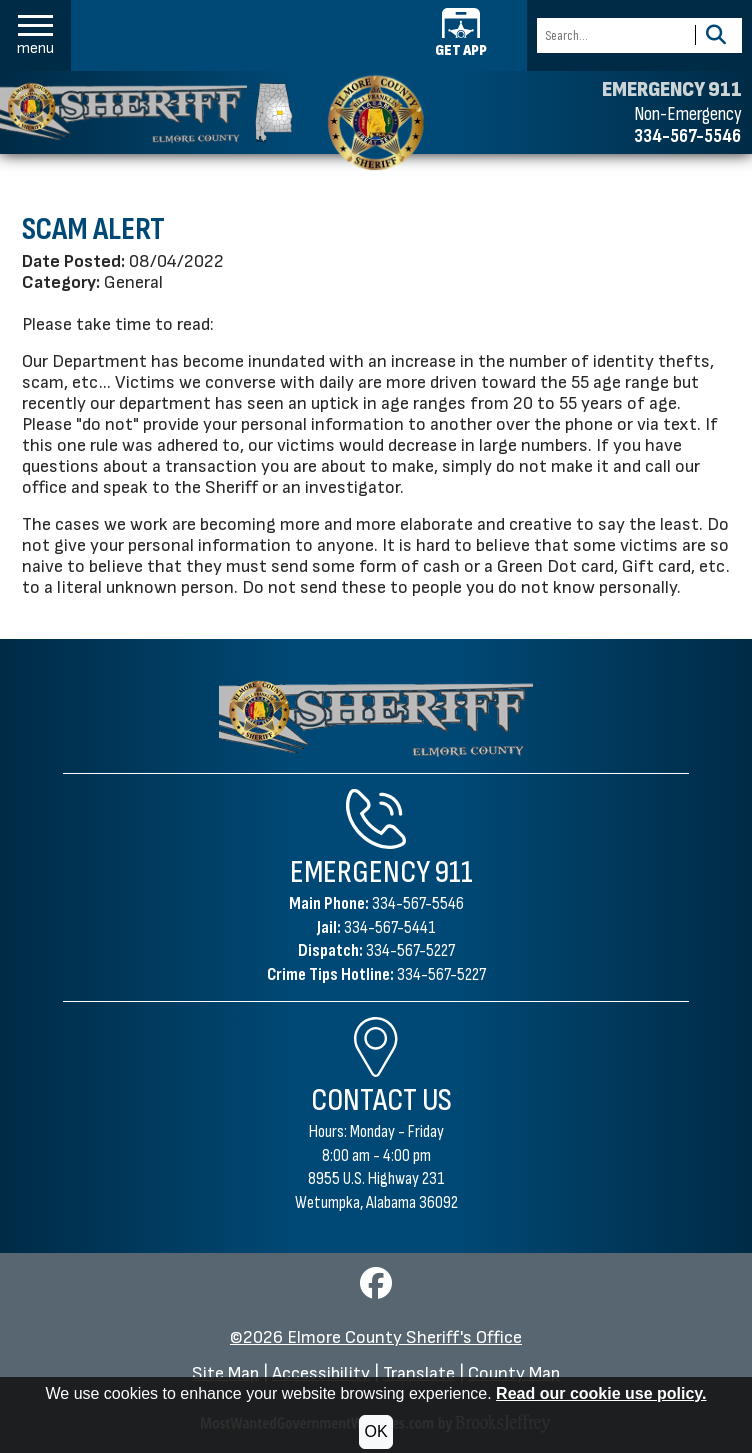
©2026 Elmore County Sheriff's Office (376, 1337)
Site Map (225, 1373)
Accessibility (321, 1373)
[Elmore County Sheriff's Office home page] (375, 122)
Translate (419, 1373)
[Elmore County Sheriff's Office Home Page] (376, 718)
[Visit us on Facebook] (376, 1289)
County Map (514, 1373)
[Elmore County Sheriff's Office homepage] (146, 112)
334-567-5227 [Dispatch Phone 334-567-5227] (410, 950)
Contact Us (381, 1100)
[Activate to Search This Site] (715, 35)
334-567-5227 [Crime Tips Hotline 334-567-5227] (441, 974)
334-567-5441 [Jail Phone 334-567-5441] (390, 927)
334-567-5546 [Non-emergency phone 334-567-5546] (687, 136)
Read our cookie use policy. (601, 1393)
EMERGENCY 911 (672, 90)
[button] (35, 35)
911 (454, 872)
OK (375, 1431)
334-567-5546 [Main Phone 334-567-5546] (418, 903)
